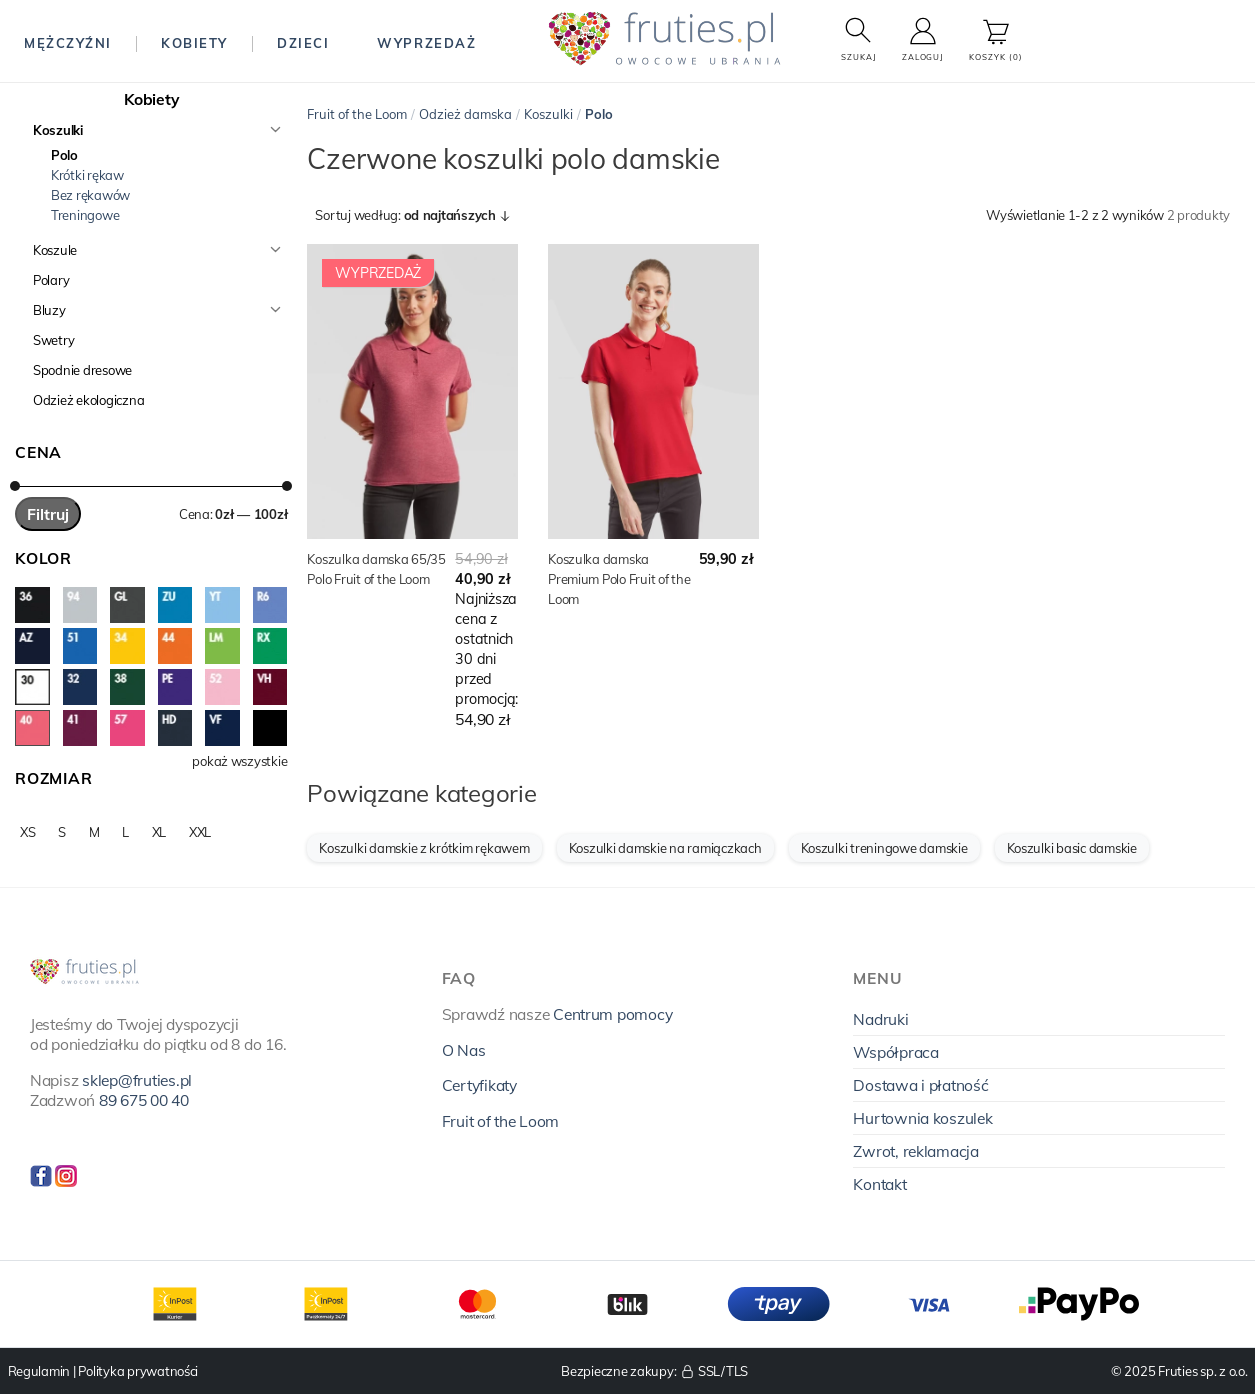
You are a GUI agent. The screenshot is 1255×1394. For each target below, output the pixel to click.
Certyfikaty (479, 1085)
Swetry (53, 340)
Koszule (55, 250)
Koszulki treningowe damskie (884, 848)
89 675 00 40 (144, 1100)
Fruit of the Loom (357, 114)
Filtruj (48, 514)
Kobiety (194, 43)
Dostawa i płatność (920, 1085)
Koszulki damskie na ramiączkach (665, 848)
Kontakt (879, 1184)
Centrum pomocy (612, 1014)
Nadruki (880, 1019)
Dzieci (303, 43)
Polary (51, 280)
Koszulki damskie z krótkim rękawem (424, 848)
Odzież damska (465, 114)
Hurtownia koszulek (922, 1118)
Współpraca (895, 1052)
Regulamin (39, 1371)
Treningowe (85, 215)
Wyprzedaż (426, 43)
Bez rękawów (90, 195)
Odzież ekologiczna (88, 400)
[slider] (15, 486)
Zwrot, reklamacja (916, 1151)
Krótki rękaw (87, 175)
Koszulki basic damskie (1072, 848)
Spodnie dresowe (82, 370)
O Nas (464, 1050)
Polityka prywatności (138, 1371)
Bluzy (49, 310)
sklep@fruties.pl (137, 1080)
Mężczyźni (68, 43)
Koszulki (58, 130)
